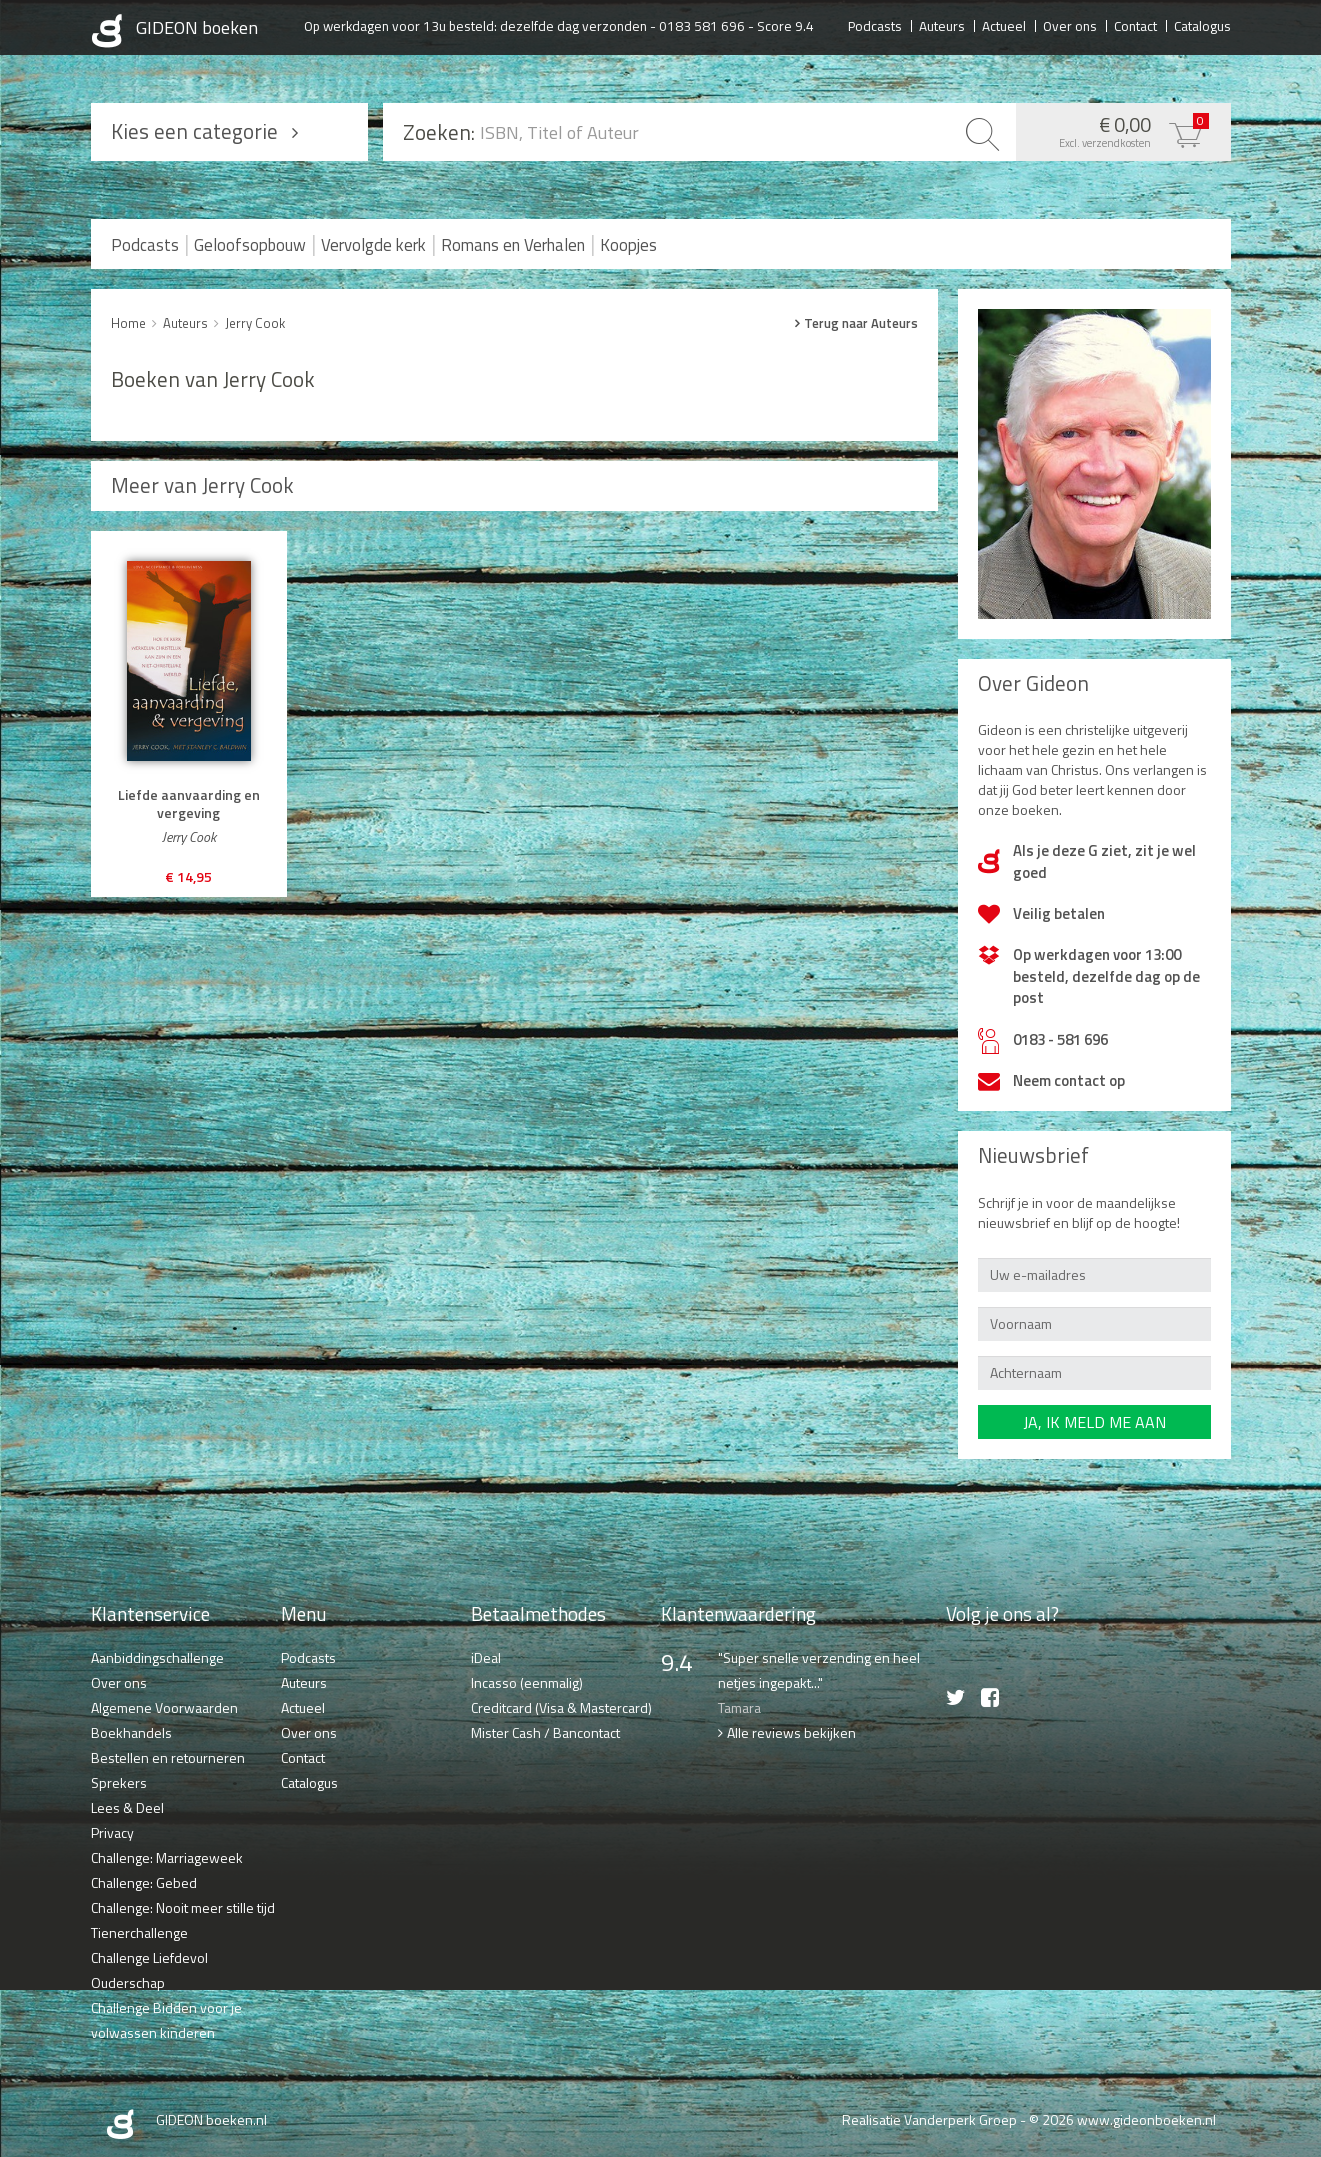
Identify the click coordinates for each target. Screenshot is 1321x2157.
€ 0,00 (1118, 130)
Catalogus (1202, 25)
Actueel (1004, 25)
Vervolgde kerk (373, 245)
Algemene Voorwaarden (164, 1707)
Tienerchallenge (139, 1932)
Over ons (1070, 25)
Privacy (112, 1832)
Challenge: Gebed (144, 1882)
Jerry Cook (255, 323)
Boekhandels (131, 1732)
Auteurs (942, 25)
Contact (1135, 25)
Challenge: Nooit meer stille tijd (183, 1907)
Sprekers (119, 1782)
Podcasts (875, 25)
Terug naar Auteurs (861, 323)
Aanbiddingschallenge (157, 1657)
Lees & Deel (127, 1807)
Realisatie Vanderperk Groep (929, 2119)
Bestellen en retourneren (168, 1757)
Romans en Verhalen (513, 245)
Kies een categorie (194, 131)
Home (128, 323)
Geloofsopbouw (250, 245)
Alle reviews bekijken (791, 1732)
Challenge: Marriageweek (167, 1857)
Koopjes (628, 245)
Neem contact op (1069, 1080)
